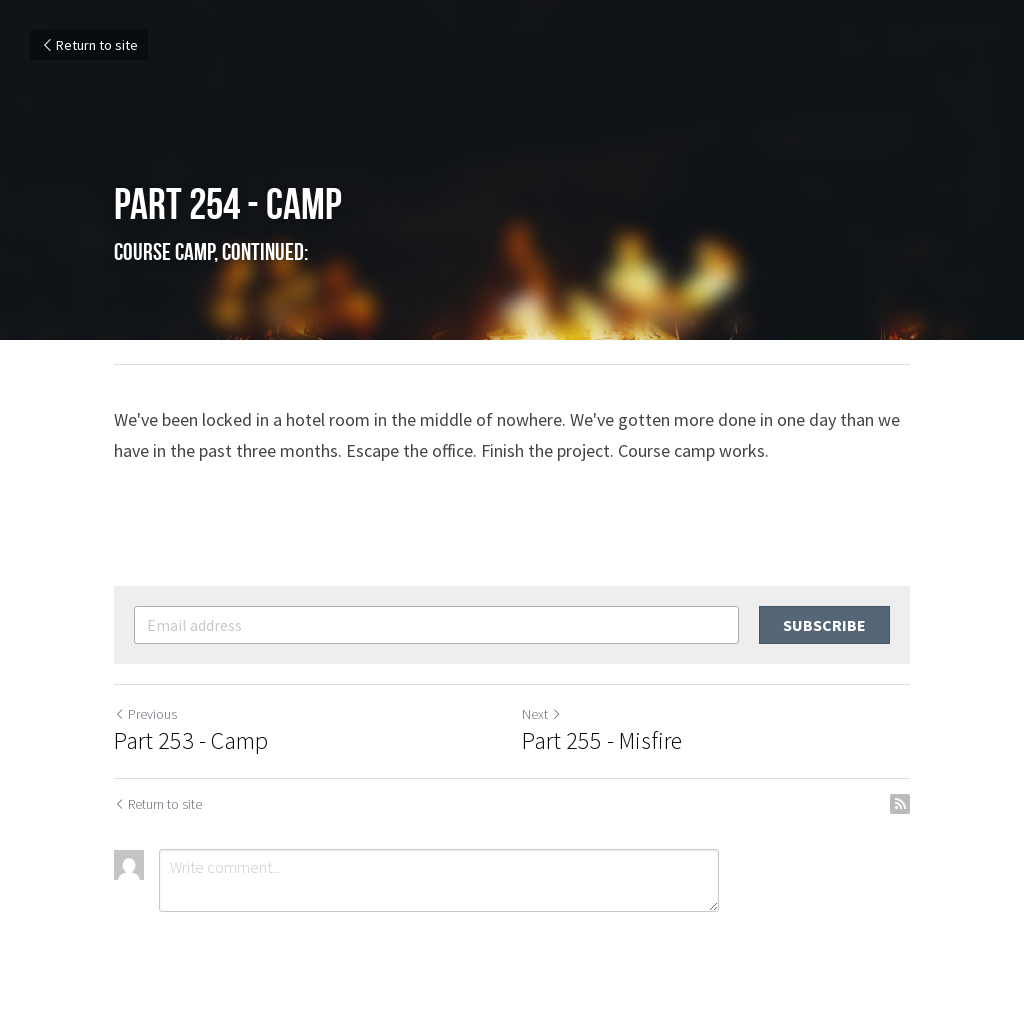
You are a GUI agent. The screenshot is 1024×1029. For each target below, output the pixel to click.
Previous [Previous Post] (145, 714)
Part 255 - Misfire (602, 741)
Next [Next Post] (542, 714)
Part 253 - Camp (191, 741)
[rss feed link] (900, 804)
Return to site (89, 45)
